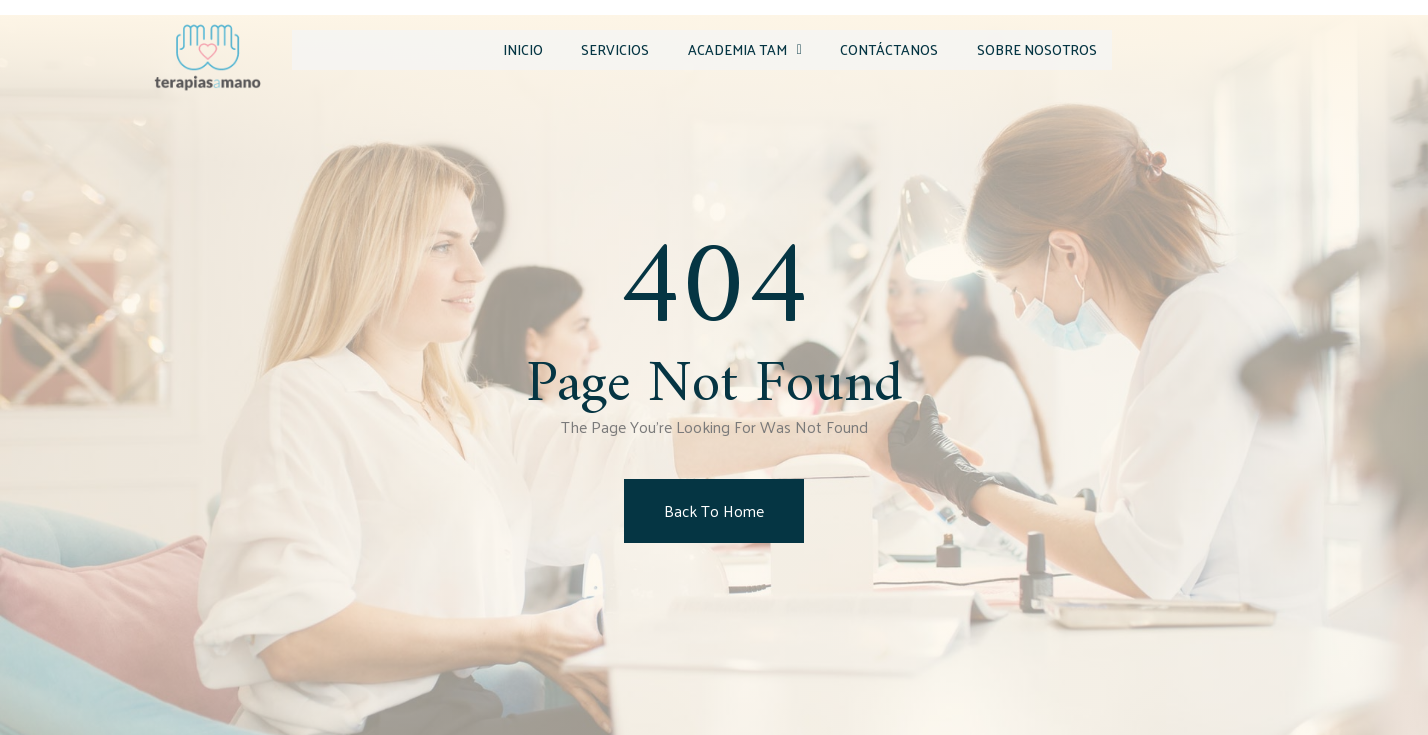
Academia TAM (712, 48)
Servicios (571, 48)
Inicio (467, 48)
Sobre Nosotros (1027, 48)
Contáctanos (868, 48)
